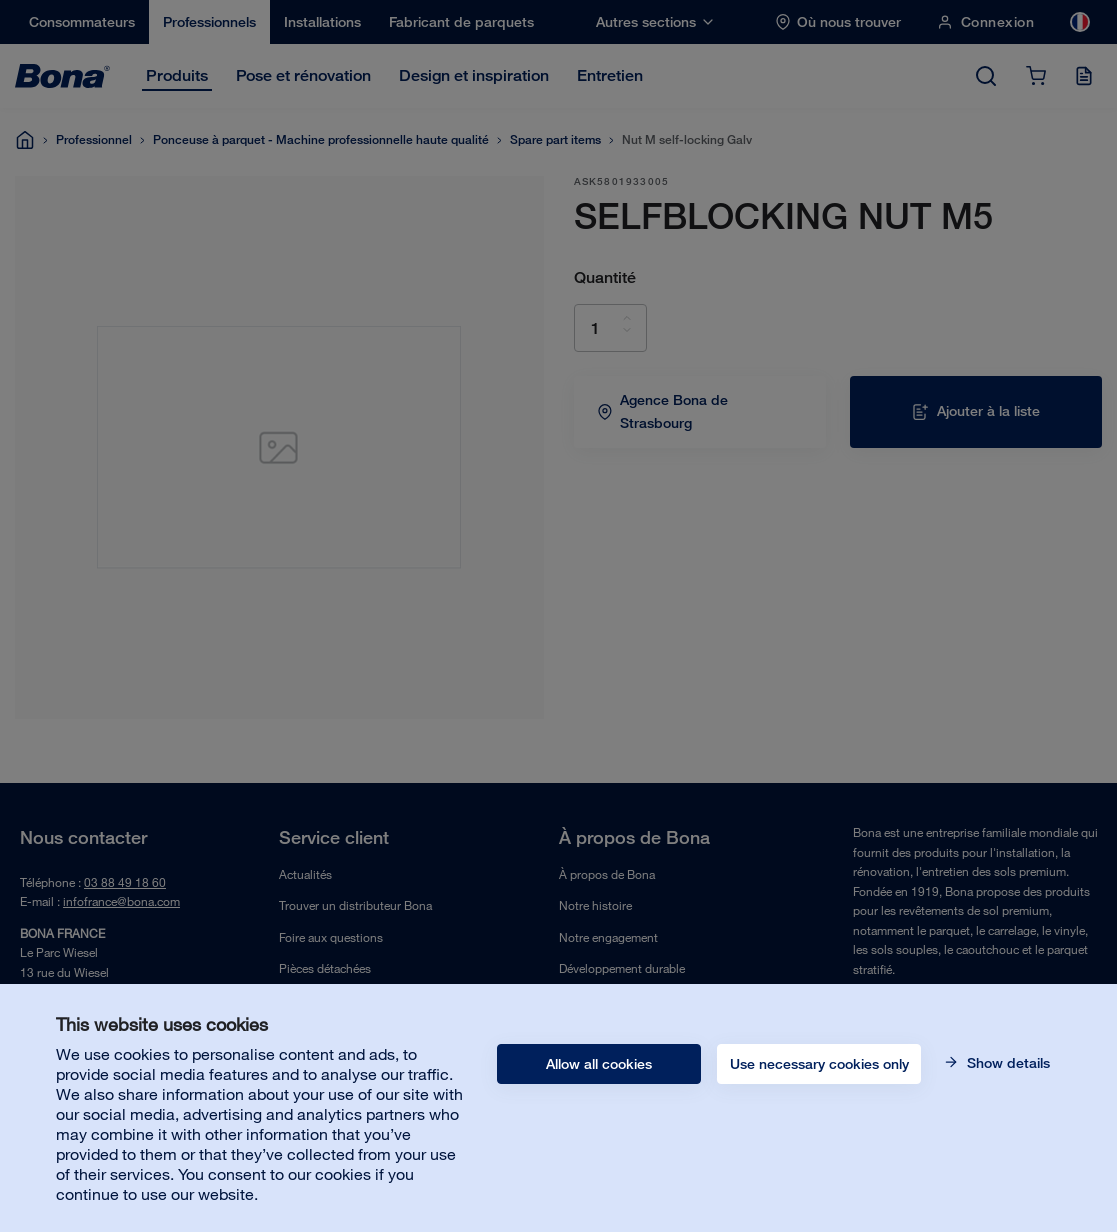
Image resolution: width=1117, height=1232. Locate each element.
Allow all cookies (599, 1064)
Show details (1006, 1063)
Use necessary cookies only (819, 1064)
